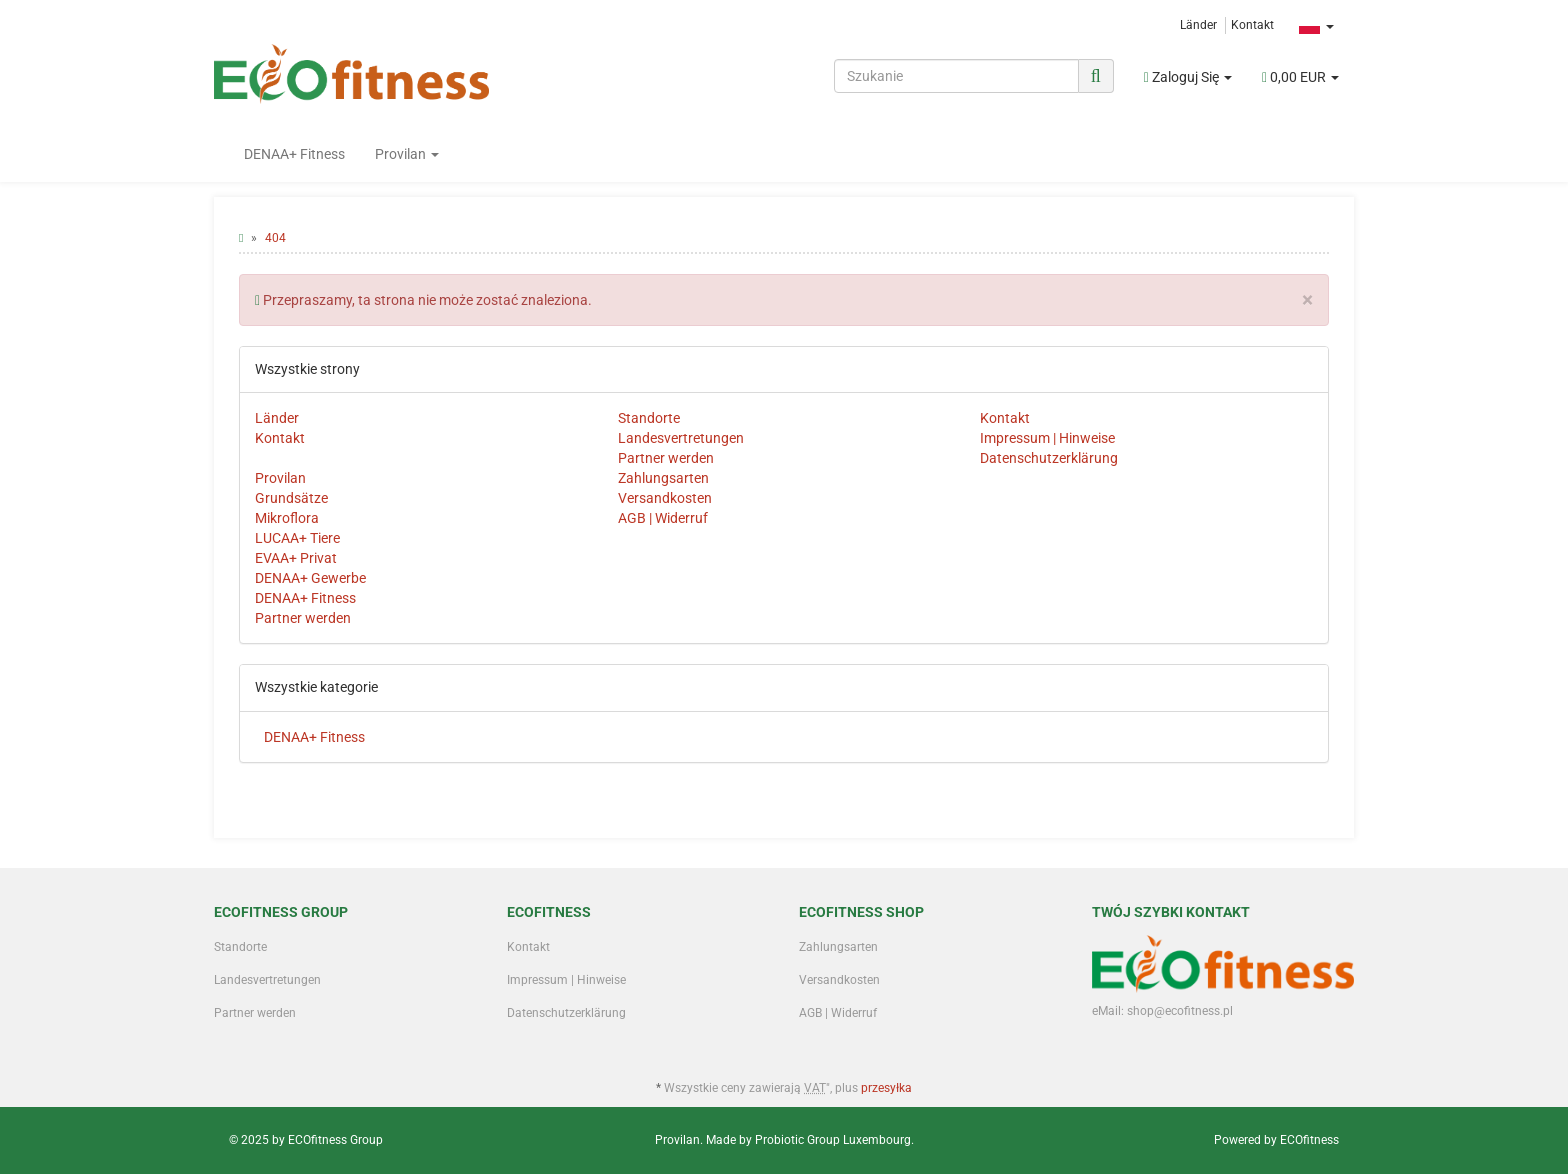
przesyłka (886, 1088)
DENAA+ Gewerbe (310, 578)
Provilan (407, 154)
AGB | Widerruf (663, 518)
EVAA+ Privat (296, 558)
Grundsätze (291, 498)
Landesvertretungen (681, 438)
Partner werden (666, 458)
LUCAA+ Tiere (297, 538)
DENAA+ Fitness (294, 154)
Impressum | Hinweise (1047, 438)
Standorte (649, 418)
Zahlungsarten (663, 478)
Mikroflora (287, 518)
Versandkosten (665, 498)
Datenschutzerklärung (1049, 458)
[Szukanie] (956, 76)
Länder (1198, 25)
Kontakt (1252, 25)
